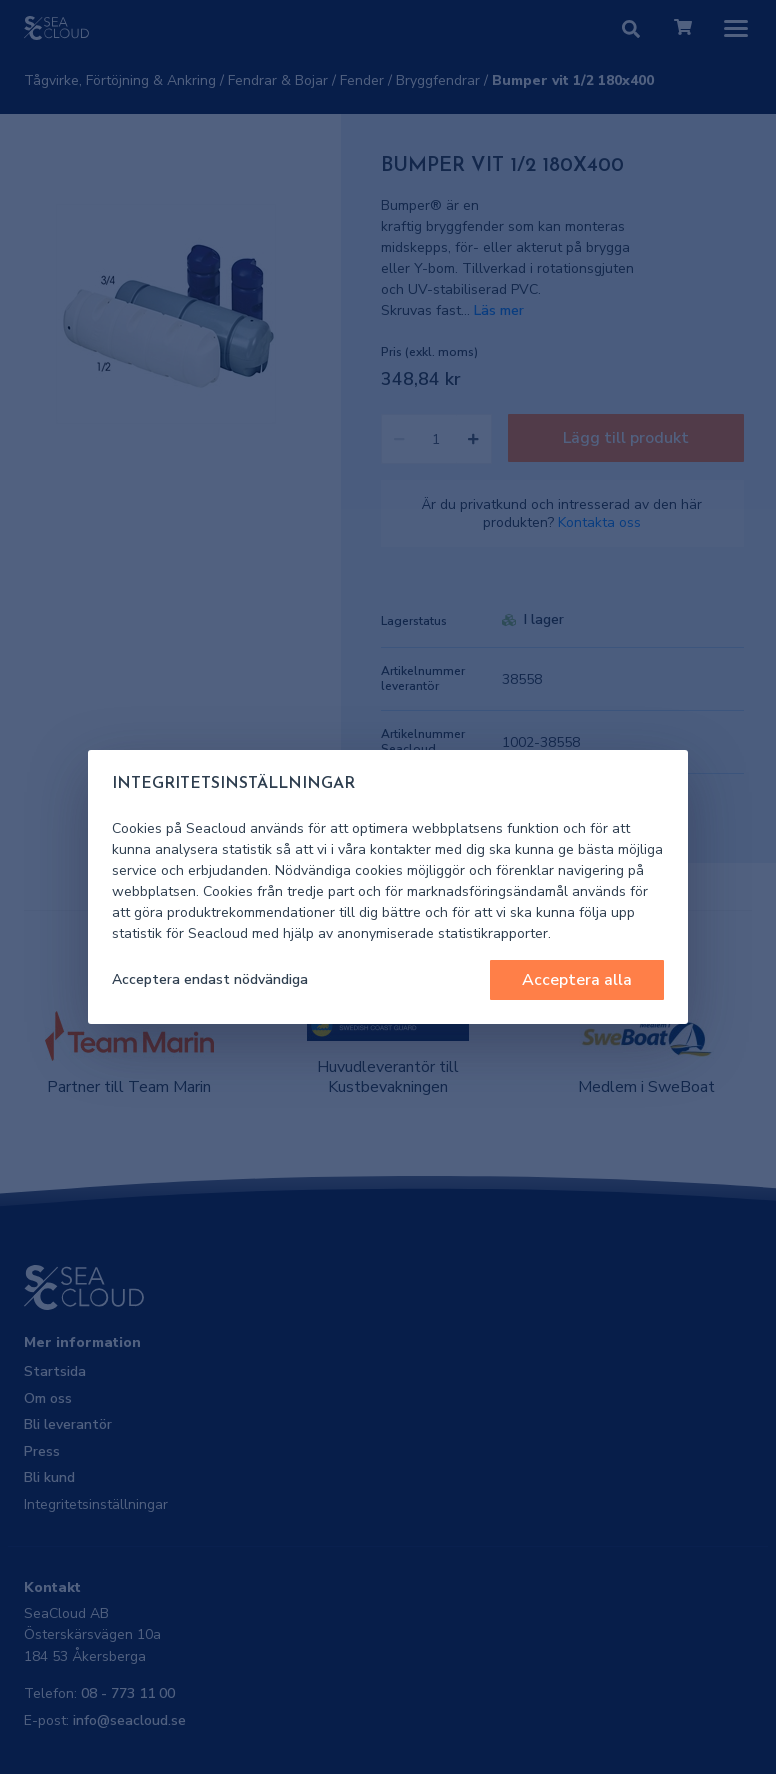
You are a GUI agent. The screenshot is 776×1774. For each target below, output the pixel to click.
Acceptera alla (577, 980)
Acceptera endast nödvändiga (210, 979)
